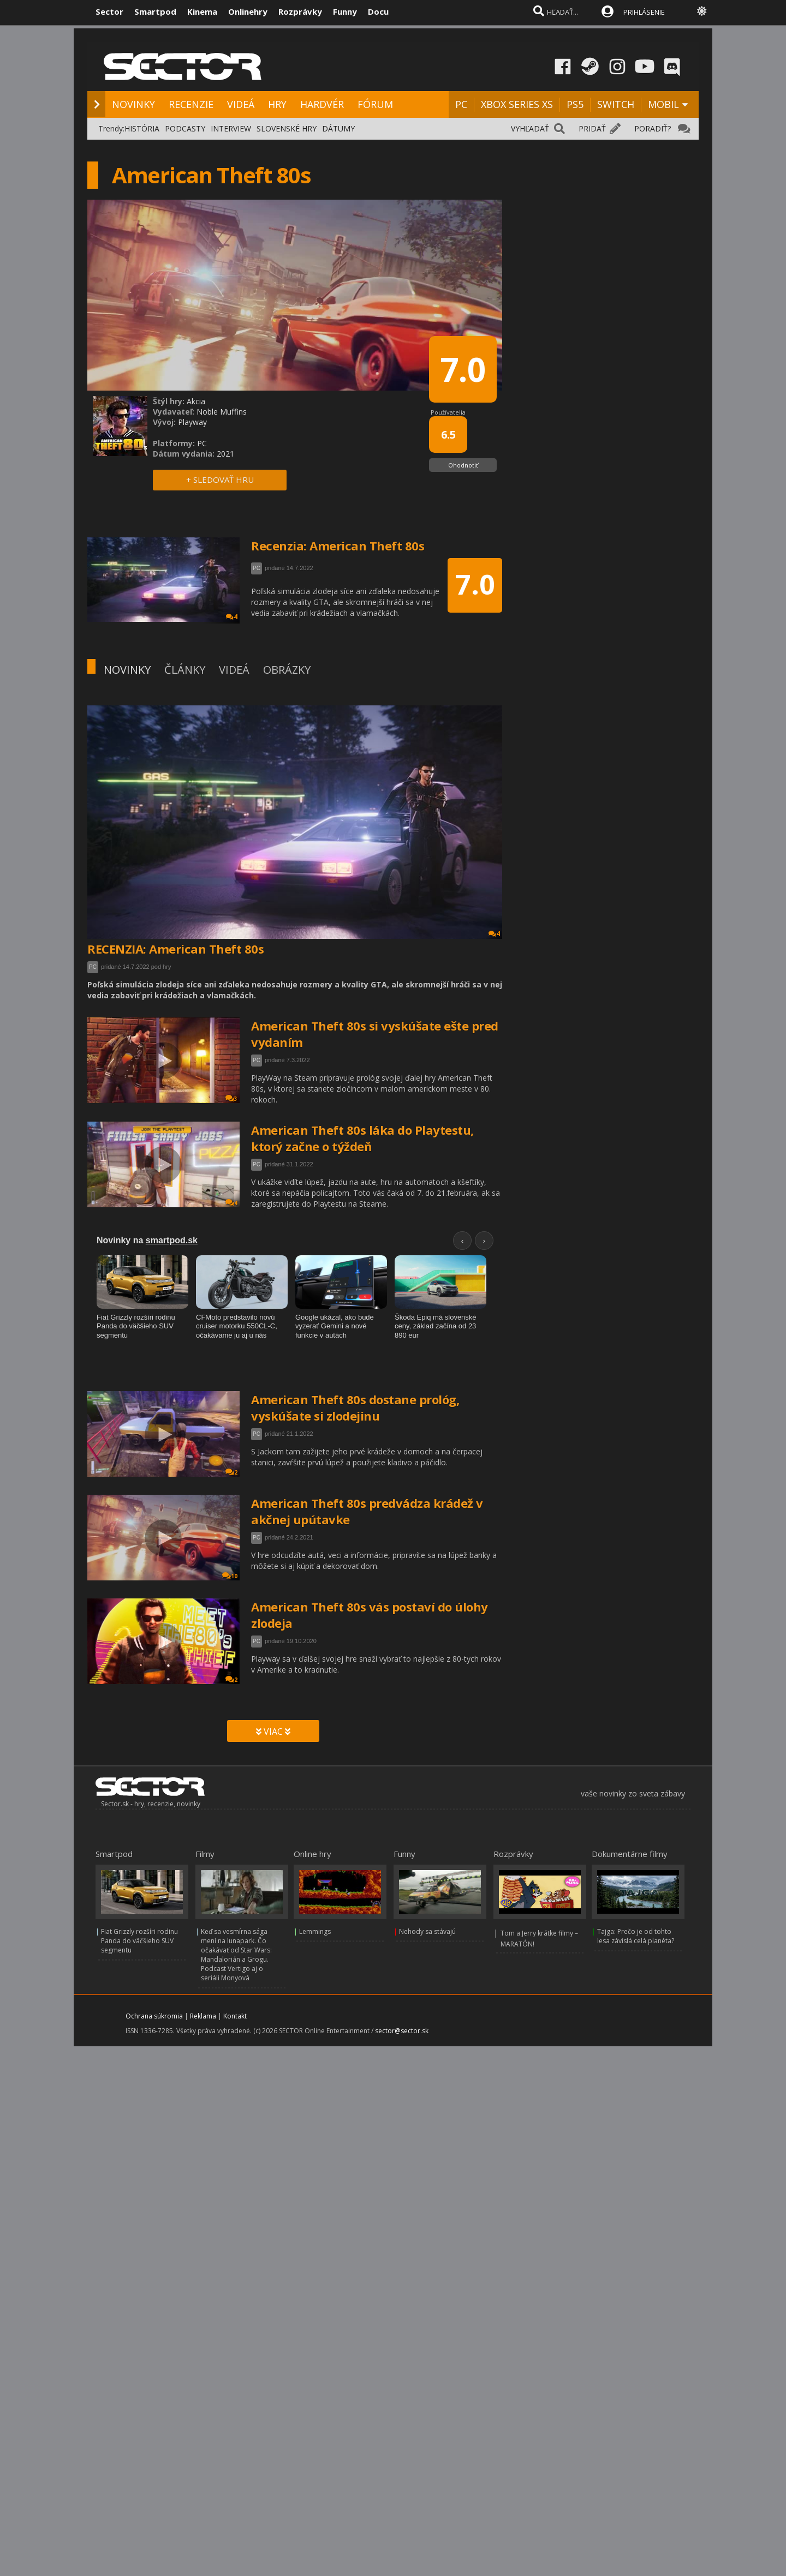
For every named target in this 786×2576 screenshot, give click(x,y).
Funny (345, 11)
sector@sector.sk (401, 2030)
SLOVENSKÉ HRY (287, 128)
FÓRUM (375, 104)
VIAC (273, 1732)
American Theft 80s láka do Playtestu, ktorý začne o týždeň (362, 1138)
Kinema (202, 11)
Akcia (196, 401)
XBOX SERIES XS (517, 104)
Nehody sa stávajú (427, 1931)
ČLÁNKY (184, 669)
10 (229, 1576)
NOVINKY (133, 104)
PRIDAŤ (592, 128)
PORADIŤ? (652, 128)
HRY (277, 104)
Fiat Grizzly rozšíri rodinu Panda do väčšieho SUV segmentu (139, 1941)
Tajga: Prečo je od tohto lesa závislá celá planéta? (635, 1936)
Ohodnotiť (463, 465)
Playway (192, 422)
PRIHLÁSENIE (644, 12)
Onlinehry (247, 11)
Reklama (203, 2016)
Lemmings (315, 1931)
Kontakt (235, 2016)
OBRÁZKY (287, 669)
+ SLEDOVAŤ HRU (220, 479)
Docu (378, 11)
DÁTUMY (338, 128)
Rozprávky (300, 11)
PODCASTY (185, 128)
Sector (109, 11)
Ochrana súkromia (154, 2016)
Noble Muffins (221, 411)
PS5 (575, 104)
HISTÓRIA (141, 128)
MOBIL (663, 104)
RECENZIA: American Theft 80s (175, 948)
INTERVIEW (231, 128)
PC (461, 104)
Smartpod (155, 11)
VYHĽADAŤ (530, 128)
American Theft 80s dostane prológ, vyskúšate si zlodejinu (355, 1407)
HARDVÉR (322, 104)
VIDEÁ (240, 104)
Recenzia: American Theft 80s (337, 545)
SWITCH (615, 104)
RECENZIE (191, 104)
